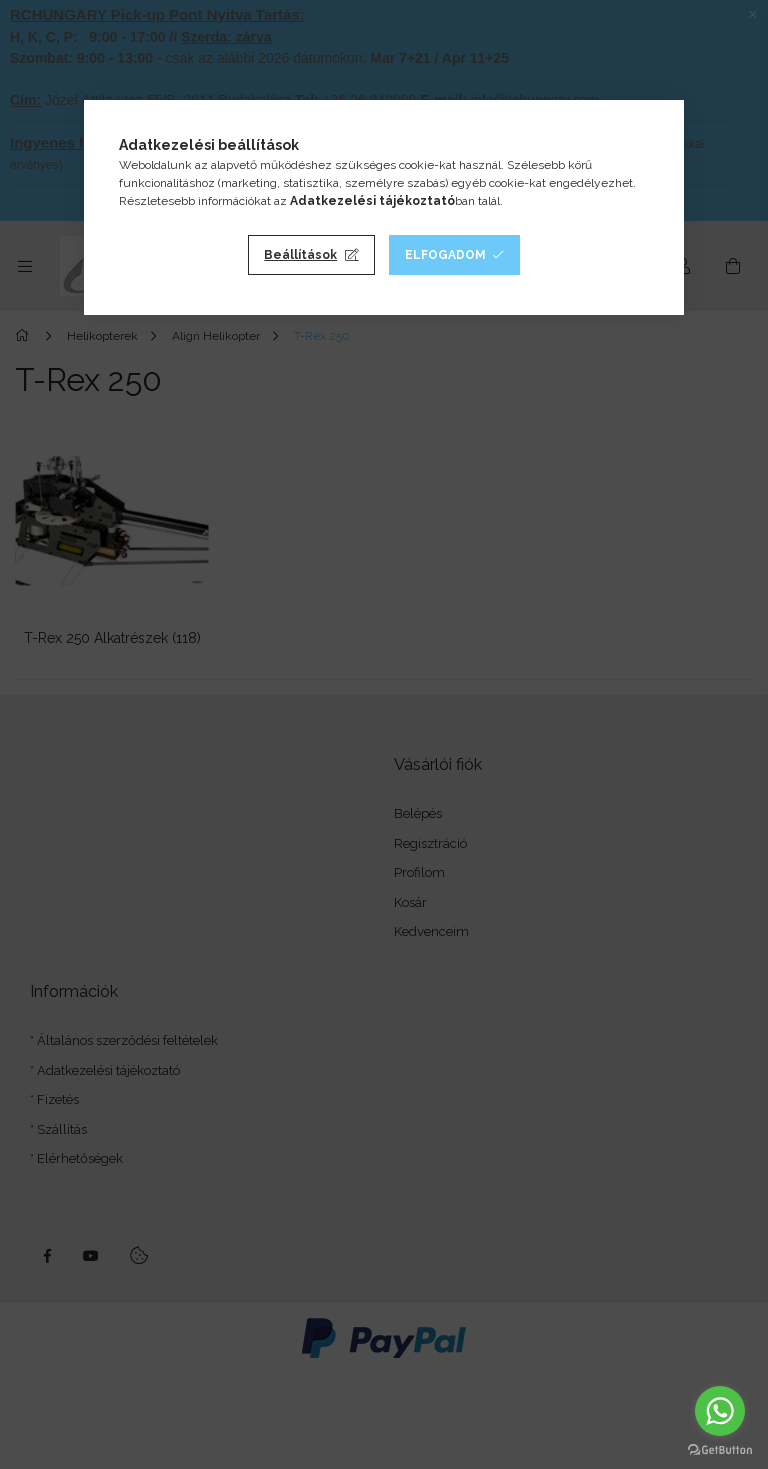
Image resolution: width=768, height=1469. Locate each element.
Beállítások (300, 255)
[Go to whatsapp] (720, 1411)
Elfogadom (445, 255)
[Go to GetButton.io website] (720, 1449)
